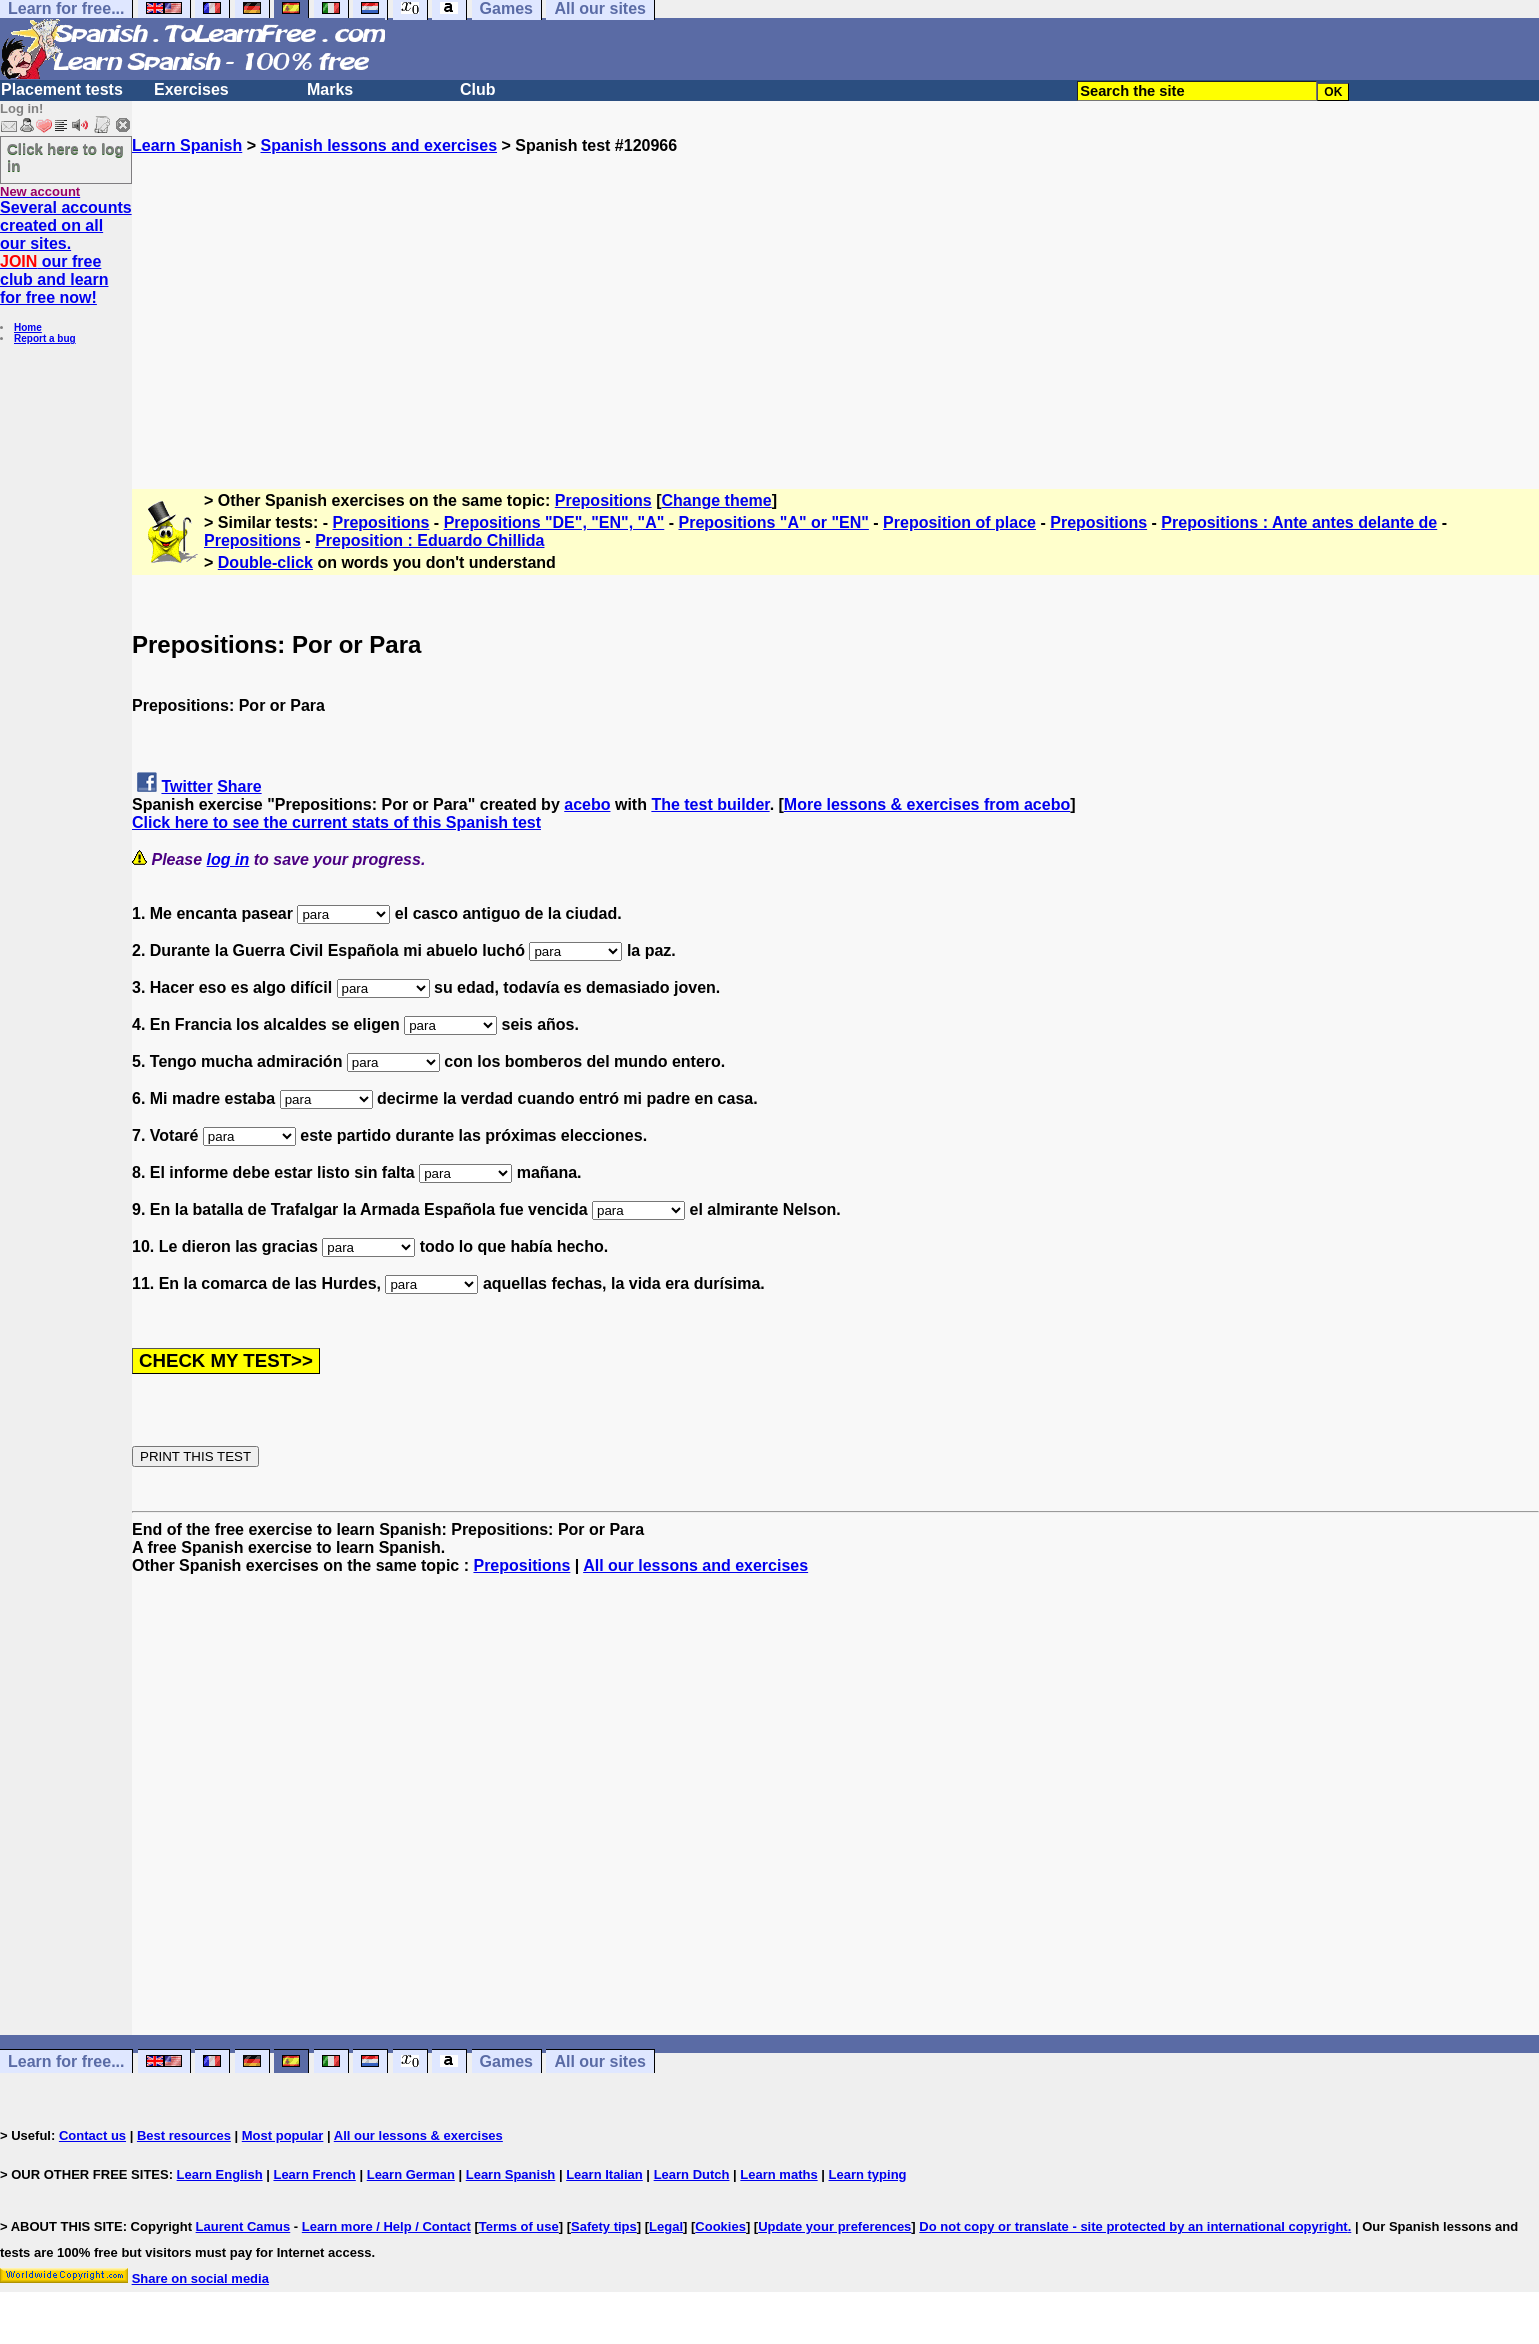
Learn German (411, 2174)
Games (506, 2061)
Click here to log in (65, 157)
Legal (666, 2226)
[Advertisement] (836, 295)
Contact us (92, 2135)
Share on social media (200, 2278)
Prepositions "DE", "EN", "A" (554, 522)
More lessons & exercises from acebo (927, 804)
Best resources (184, 2135)
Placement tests (62, 89)
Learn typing (868, 2174)
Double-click (265, 562)
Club (478, 89)
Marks (330, 89)
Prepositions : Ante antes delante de (1299, 522)
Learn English (220, 2174)
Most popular (283, 2135)
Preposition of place (959, 522)
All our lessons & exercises (418, 2135)
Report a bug (45, 338)
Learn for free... (66, 2061)
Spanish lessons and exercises (378, 145)
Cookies (720, 2226)
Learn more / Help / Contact (386, 2226)
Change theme (716, 500)
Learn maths (778, 2174)
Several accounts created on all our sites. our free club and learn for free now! (66, 252)
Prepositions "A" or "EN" (774, 522)
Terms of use (519, 2226)
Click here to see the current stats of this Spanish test (336, 822)
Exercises (191, 89)
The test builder (710, 804)
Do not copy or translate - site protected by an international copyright (1133, 2226)
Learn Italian (604, 2174)
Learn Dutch (692, 2174)
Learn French (314, 2174)
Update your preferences (834, 2226)
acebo (587, 804)
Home (28, 327)
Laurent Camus (243, 2226)
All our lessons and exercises (695, 1565)
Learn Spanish (187, 145)
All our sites (600, 2061)
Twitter (186, 786)
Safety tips (604, 2226)
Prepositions (603, 500)
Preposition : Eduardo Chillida (429, 540)
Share (239, 786)
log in (228, 859)
